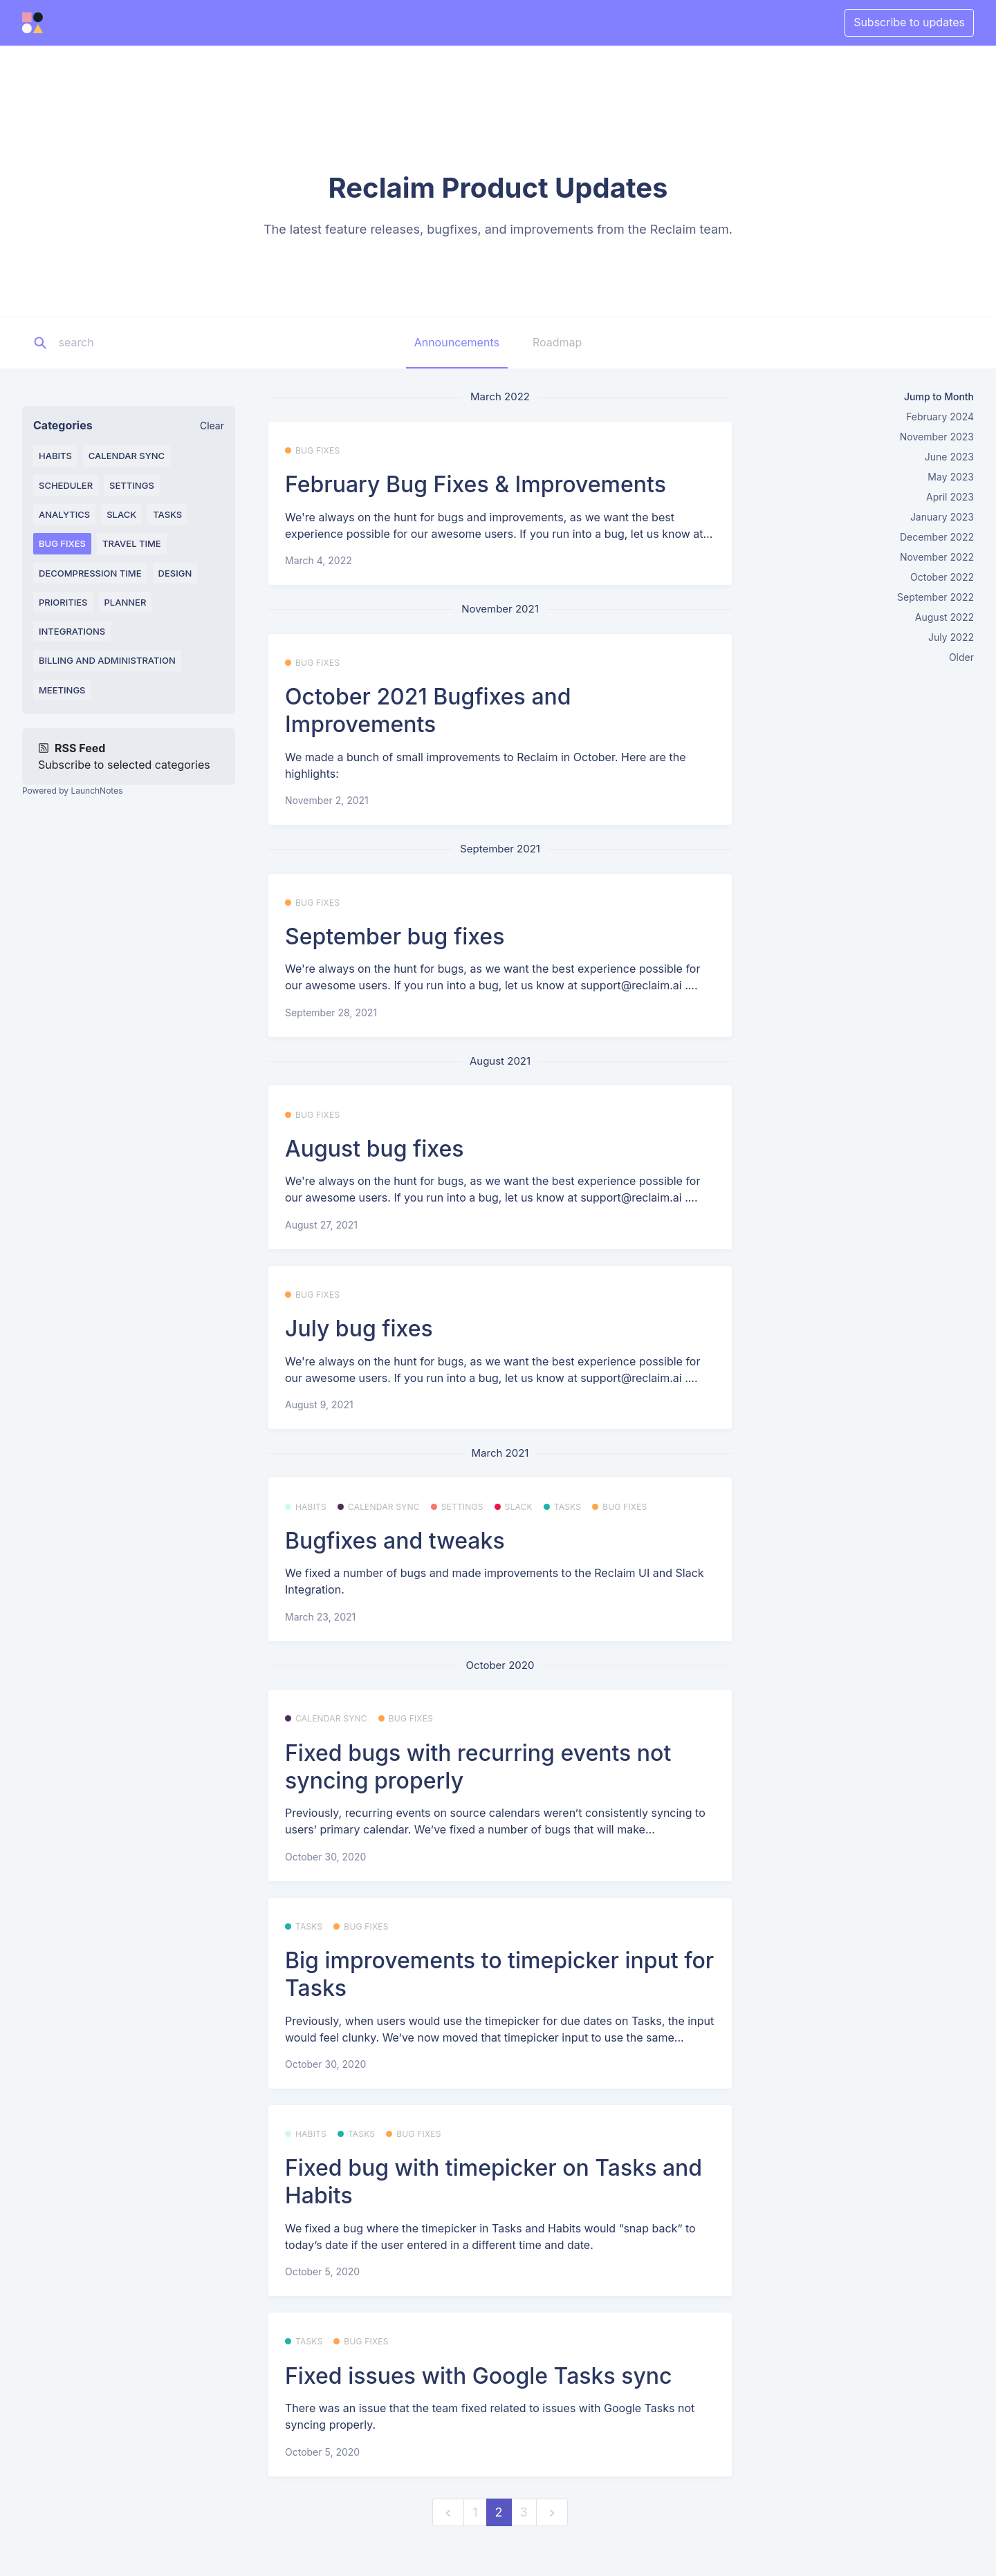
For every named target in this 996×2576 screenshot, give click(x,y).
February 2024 (940, 416)
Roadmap (557, 342)
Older (961, 657)
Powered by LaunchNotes (72, 790)
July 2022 (951, 637)
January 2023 (942, 517)
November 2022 (937, 557)
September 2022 (935, 597)
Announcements (456, 342)
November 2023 (937, 436)
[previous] (448, 2513)
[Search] (144, 343)
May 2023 (951, 477)
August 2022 (944, 617)
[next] (552, 2513)
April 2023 (950, 497)
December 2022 (937, 537)
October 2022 (942, 577)
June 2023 (949, 457)
